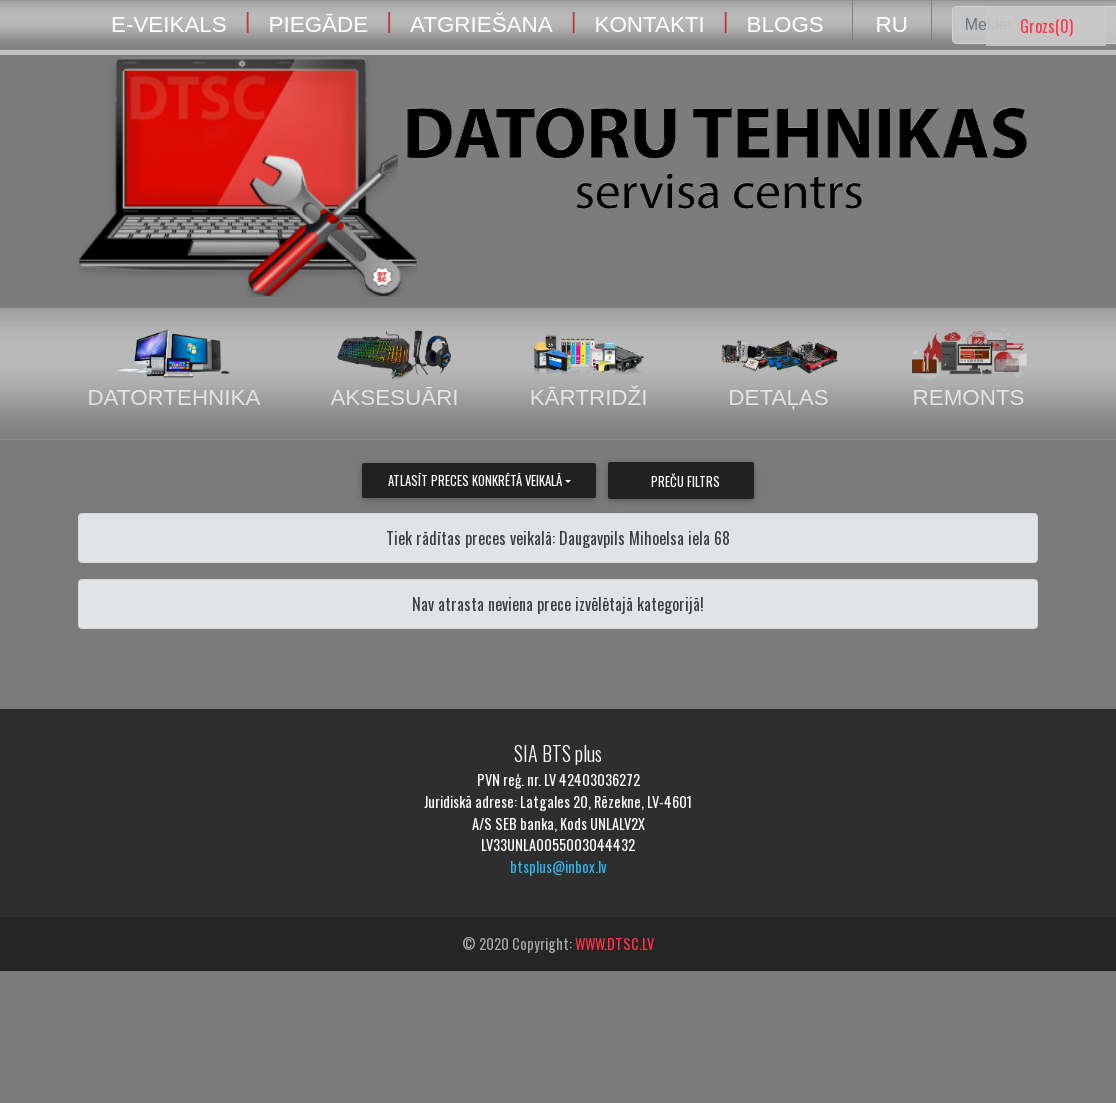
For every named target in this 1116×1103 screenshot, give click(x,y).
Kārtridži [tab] (589, 369)
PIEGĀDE (319, 24)
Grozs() (1046, 26)
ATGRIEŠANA (481, 24)
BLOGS (785, 24)
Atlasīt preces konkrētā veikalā (475, 480)
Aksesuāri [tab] (394, 369)
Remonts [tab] (969, 369)
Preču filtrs (685, 481)
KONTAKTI (649, 24)
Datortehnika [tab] (173, 369)
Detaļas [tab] (779, 369)
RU (892, 24)
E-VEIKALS (169, 24)
